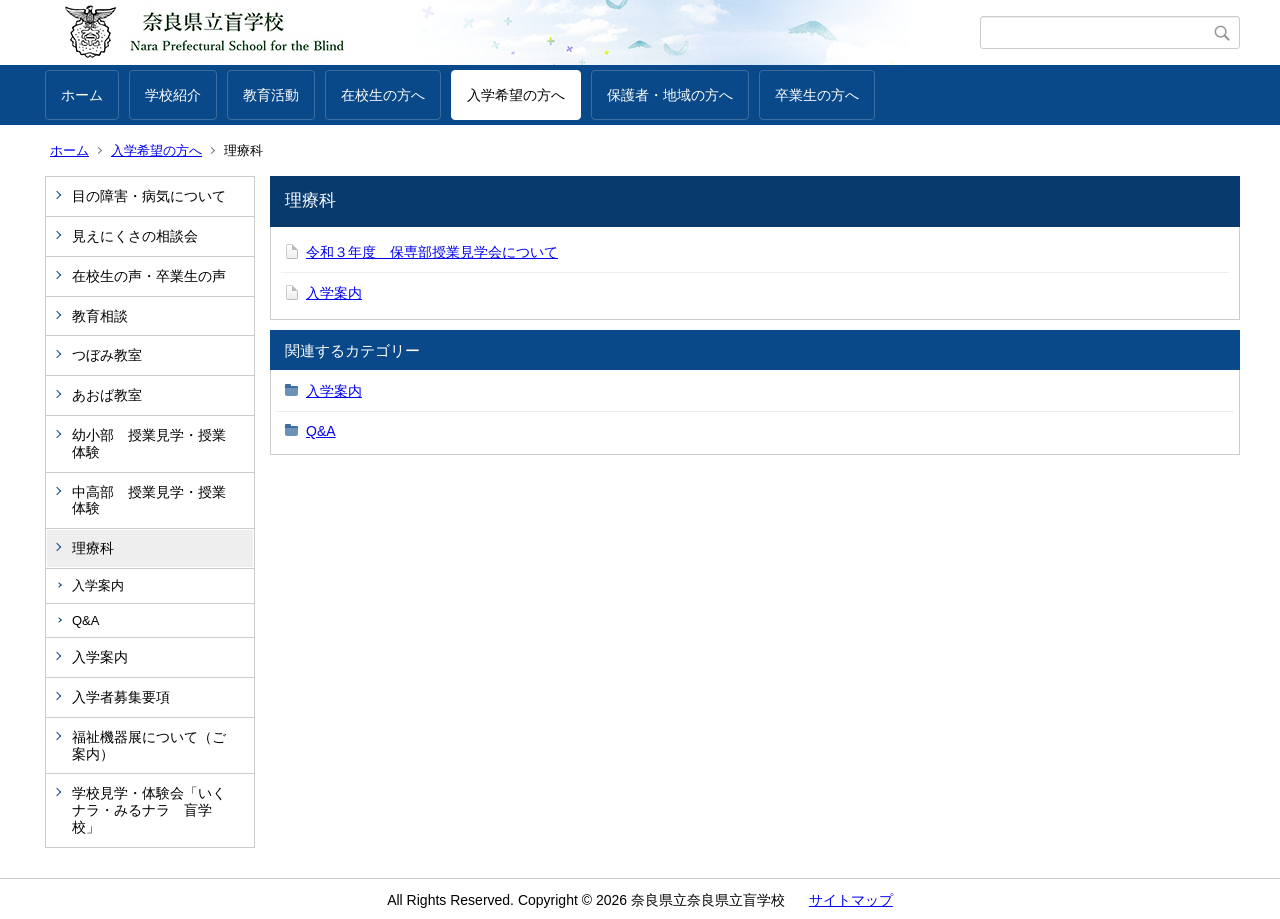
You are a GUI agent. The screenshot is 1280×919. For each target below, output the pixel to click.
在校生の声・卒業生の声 (149, 276)
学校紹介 (173, 95)
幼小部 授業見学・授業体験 (149, 443)
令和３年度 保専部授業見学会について (432, 252)
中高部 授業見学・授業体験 (149, 500)
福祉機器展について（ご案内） (149, 745)
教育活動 (271, 95)
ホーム (82, 95)
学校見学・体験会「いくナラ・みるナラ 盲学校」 (149, 810)
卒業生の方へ (817, 95)
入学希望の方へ (516, 95)
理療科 (93, 548)
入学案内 (98, 585)
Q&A (85, 620)
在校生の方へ (383, 95)
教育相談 (100, 316)
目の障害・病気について (149, 196)
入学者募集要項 (121, 697)
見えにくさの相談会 (135, 236)
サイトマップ (851, 900)
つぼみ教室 (107, 355)
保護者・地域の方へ (670, 95)
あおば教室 (107, 395)
